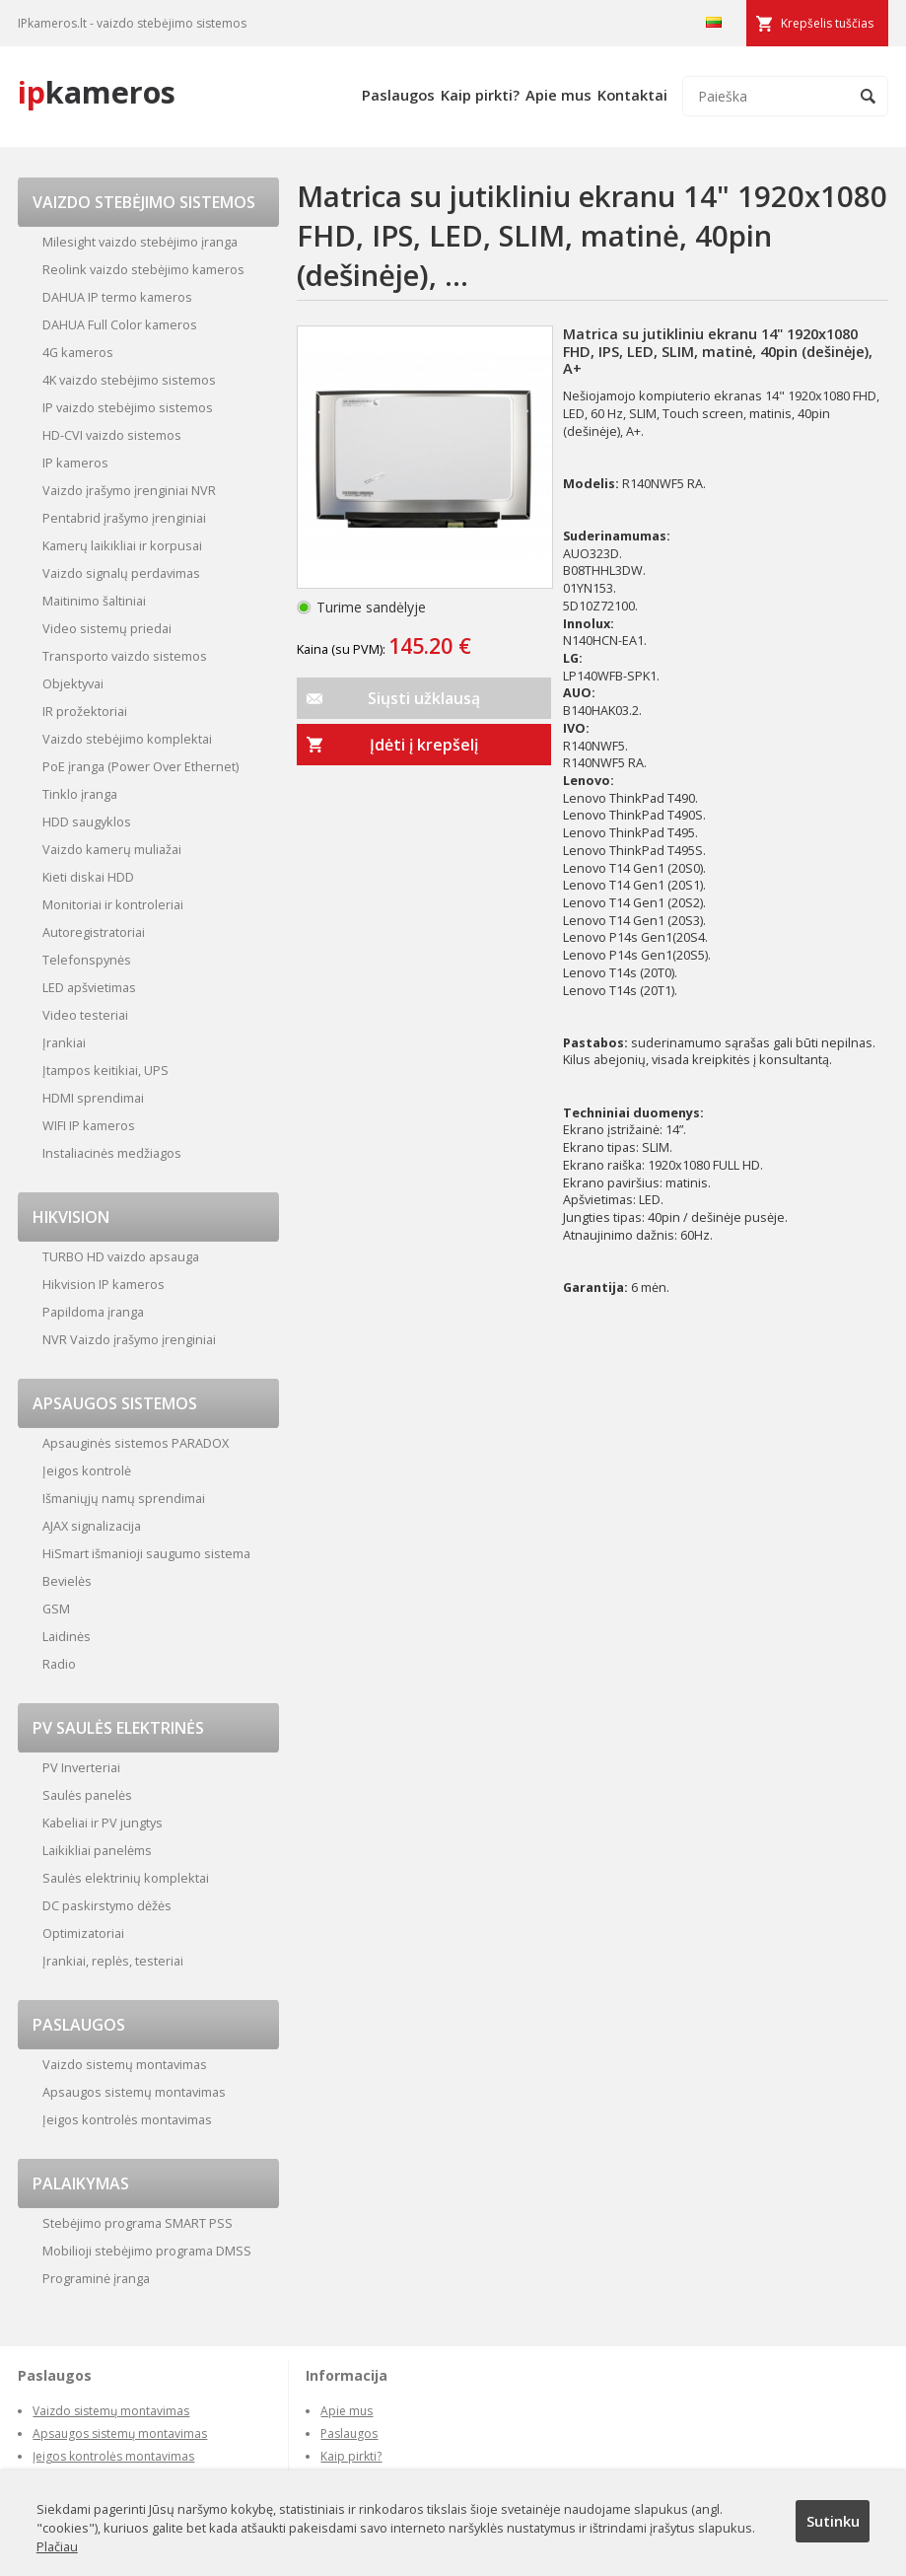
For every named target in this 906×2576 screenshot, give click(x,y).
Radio (59, 1664)
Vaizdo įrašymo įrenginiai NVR (129, 490)
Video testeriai (85, 1015)
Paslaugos (398, 95)
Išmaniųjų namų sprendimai (123, 1498)
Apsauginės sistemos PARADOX (135, 1443)
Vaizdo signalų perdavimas (121, 573)
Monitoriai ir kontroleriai (112, 904)
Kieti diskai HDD (88, 877)
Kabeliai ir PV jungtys (102, 1822)
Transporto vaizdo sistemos (124, 656)
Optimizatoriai (83, 1933)
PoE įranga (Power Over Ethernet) (140, 766)
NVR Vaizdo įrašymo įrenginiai (129, 1339)
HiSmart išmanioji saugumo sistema (146, 1553)
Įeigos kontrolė (86, 1470)
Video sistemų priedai (107, 628)
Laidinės (66, 1636)
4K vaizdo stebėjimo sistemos (129, 380)
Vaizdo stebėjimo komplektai (127, 739)
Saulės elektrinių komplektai (125, 1878)
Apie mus (558, 95)
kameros (96, 91)
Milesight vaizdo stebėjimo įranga (140, 241)
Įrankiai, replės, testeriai (112, 1960)
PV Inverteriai (81, 1767)
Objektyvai (73, 683)
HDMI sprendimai (93, 1098)
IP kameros (75, 462)
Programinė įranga (96, 2278)
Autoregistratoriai (93, 932)
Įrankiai (64, 1042)
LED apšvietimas (89, 987)
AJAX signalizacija (91, 1526)
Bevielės (67, 1581)
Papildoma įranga (93, 1312)
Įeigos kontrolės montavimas (127, 2119)
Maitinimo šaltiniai (94, 600)
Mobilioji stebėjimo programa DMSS (146, 2250)
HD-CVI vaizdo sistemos (111, 435)
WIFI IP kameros (88, 1125)
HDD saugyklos (86, 821)
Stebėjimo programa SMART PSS (137, 2223)
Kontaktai (632, 95)
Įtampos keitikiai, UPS (105, 1070)
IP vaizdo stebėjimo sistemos (127, 407)
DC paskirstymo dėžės (107, 1905)
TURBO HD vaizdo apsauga (120, 1256)
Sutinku (833, 2521)
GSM (56, 1608)
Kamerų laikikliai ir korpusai (122, 545)
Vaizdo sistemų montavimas (124, 2064)
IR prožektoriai (84, 711)
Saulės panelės (87, 1795)
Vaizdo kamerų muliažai (111, 849)
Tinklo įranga (79, 794)
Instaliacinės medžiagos (111, 1153)
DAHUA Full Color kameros (119, 324)
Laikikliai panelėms (97, 1850)
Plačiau (57, 2546)
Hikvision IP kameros (103, 1284)
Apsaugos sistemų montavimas (134, 2092)
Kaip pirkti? (480, 95)
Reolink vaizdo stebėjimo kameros (143, 269)
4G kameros (77, 352)
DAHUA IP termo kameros (117, 297)
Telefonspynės (86, 959)
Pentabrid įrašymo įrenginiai (124, 518)
